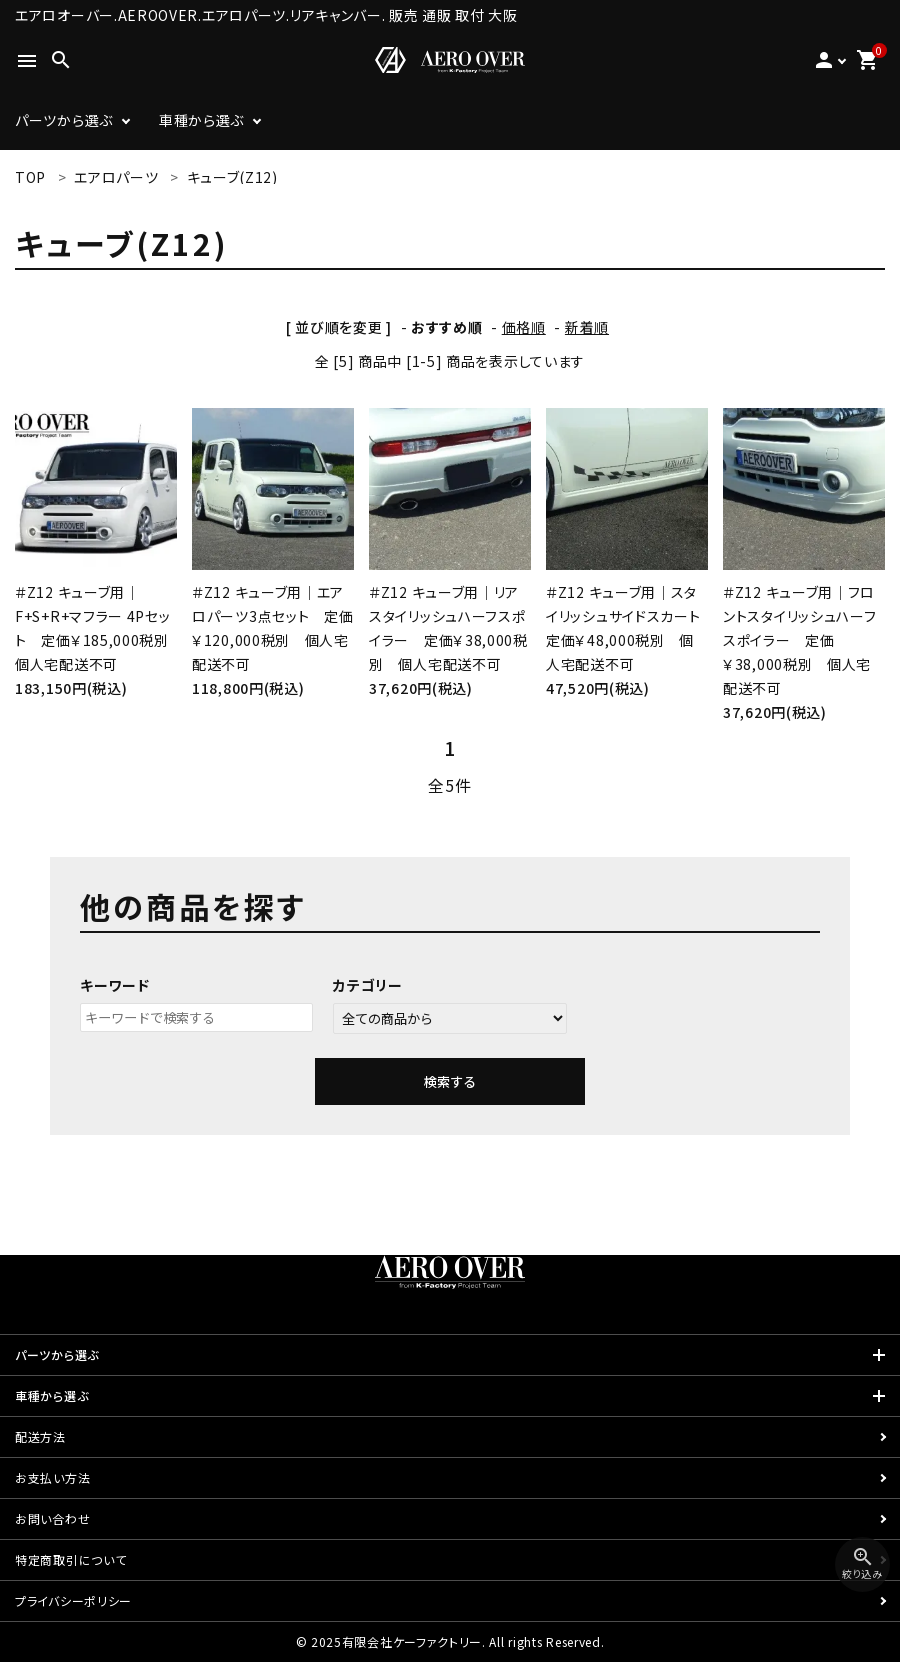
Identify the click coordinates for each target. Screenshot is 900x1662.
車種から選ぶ (201, 120)
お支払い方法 (52, 1477)
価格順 (524, 327)
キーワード (115, 985)
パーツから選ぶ (64, 120)
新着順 (587, 327)
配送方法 (40, 1436)
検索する (450, 1081)
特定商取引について (70, 1559)
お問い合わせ (52, 1518)
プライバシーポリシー (73, 1600)
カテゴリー (368, 985)
